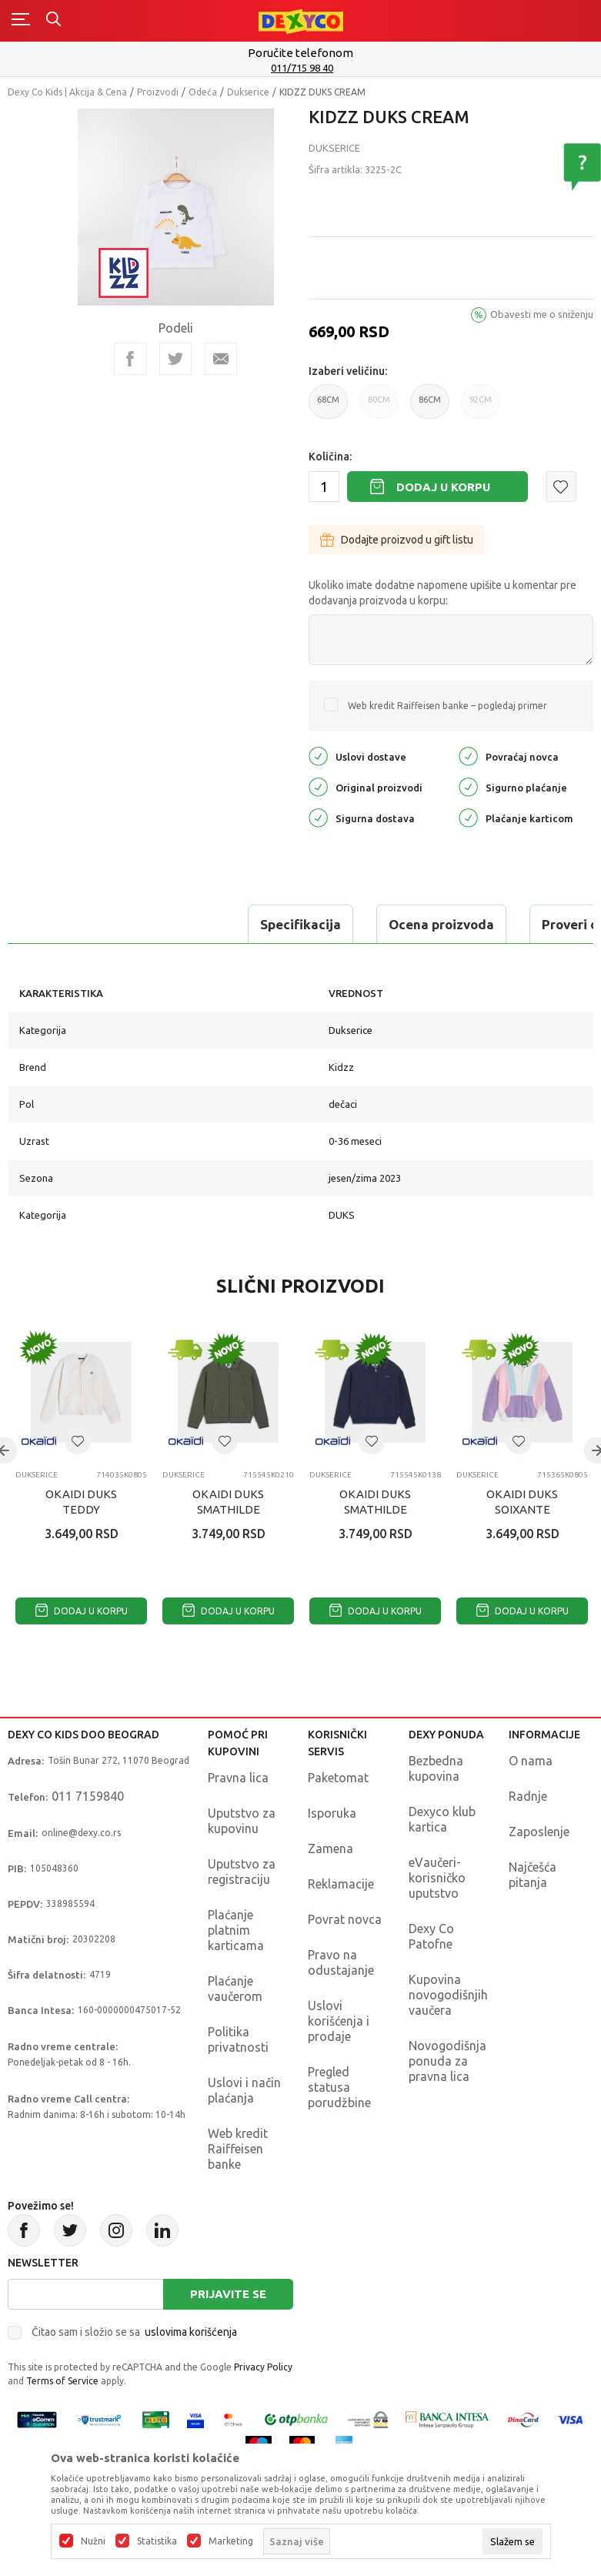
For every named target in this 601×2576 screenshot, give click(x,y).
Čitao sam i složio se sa (134, 2332)
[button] (561, 486)
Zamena (330, 1848)
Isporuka (332, 1813)
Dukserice (248, 92)
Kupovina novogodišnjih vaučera (448, 1994)
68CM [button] (328, 407)
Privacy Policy (263, 2367)
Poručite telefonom (300, 52)
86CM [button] (430, 407)
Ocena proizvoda (212, 924)
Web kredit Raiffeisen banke (238, 2148)
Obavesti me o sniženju (541, 314)
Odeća (203, 92)
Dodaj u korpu (443, 486)
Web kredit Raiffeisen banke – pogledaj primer (447, 706)
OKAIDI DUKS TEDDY (81, 1501)
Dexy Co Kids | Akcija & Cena (67, 92)
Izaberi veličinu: (348, 371)
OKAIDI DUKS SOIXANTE (522, 1501)
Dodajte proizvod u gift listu (396, 540)
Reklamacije (341, 1884)
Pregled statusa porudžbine (339, 2087)
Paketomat (338, 1778)
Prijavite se (228, 2293)
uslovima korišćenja (191, 2332)
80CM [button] (379, 407)
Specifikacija (72, 924)
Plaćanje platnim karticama (236, 1930)
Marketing (231, 2541)
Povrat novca (345, 1919)
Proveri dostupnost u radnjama (409, 924)
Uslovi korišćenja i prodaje (338, 2021)
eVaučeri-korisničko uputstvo (437, 1877)
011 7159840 (88, 1796)
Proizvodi (158, 92)
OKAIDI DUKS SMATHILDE (228, 1501)
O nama (531, 1761)
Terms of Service (62, 2381)
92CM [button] (480, 407)
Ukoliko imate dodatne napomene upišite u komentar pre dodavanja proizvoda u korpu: (442, 593)
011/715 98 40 (302, 67)
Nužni (93, 2541)
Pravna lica (238, 1778)
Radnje (528, 1796)
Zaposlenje (539, 1831)
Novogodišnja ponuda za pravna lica (447, 2061)
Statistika (157, 2541)
